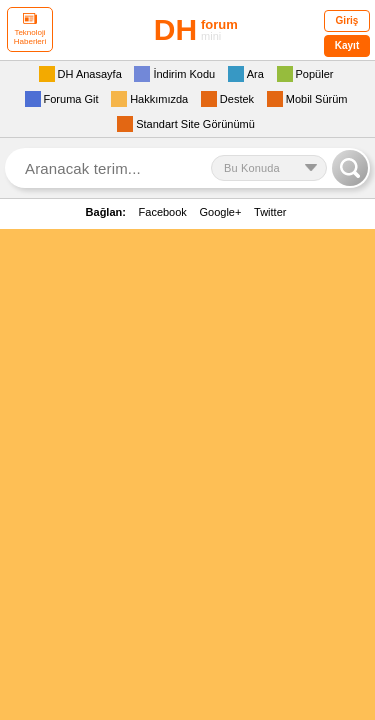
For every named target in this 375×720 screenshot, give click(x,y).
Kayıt (347, 45)
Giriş (347, 20)
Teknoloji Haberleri (30, 29)
